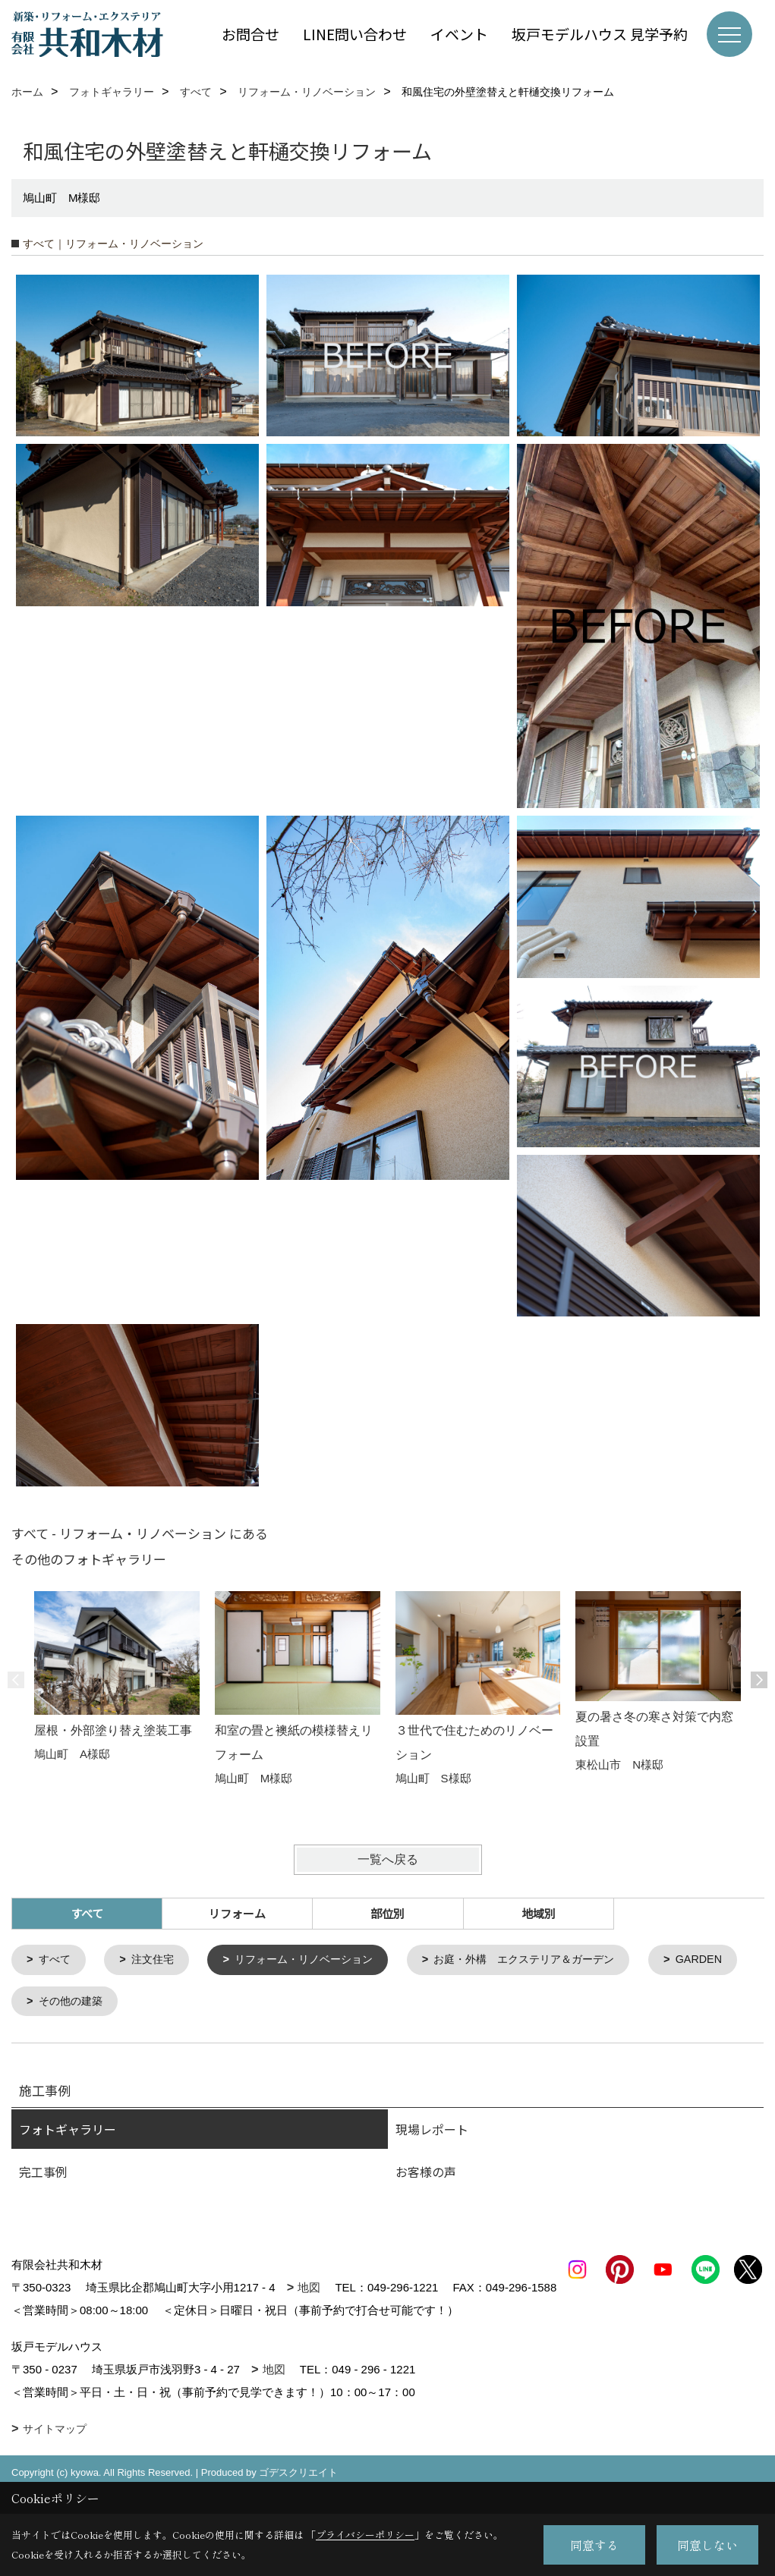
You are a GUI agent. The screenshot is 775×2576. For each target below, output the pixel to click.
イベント (459, 34)
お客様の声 (425, 2174)
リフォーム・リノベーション (315, 1960)
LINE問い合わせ (355, 34)
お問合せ (250, 34)
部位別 (387, 1913)
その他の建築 (184, 2002)
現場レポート (431, 2131)
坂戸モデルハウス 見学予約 (600, 34)
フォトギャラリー (67, 2131)
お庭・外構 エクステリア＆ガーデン (547, 1960)
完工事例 (43, 2174)
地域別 (538, 1913)
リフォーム (237, 1913)
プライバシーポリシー (365, 2534)
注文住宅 (157, 1960)
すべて (56, 1960)
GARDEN (63, 2002)
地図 (309, 2289)
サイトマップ (55, 2454)
